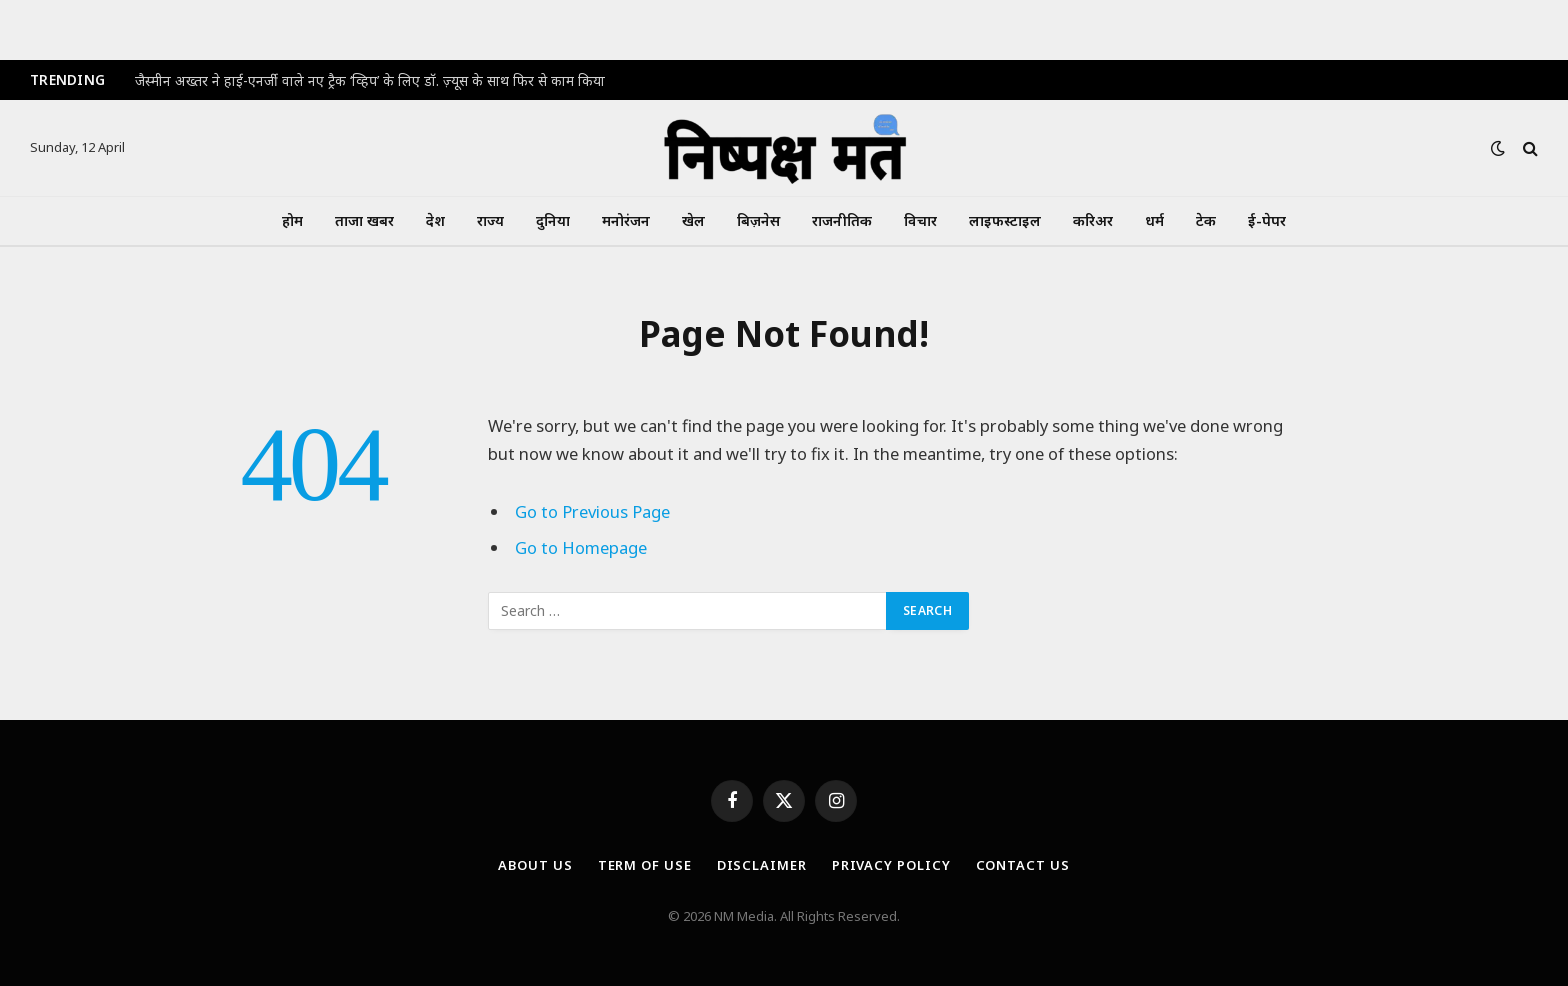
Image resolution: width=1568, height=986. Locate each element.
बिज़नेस (758, 220)
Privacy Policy (891, 865)
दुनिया (553, 220)
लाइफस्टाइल (1005, 220)
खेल (693, 220)
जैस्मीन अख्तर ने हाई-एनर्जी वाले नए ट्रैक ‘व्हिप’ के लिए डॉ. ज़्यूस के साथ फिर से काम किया (370, 81)
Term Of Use (645, 865)
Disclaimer (762, 865)
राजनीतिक (842, 220)
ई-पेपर (1267, 220)
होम (292, 220)
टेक (1206, 220)
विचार (920, 220)
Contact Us (1023, 865)
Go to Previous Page (592, 511)
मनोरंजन (626, 220)
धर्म (1154, 220)
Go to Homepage (581, 547)
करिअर (1093, 220)
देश (435, 220)
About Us (535, 865)
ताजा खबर (364, 220)
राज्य (490, 220)
